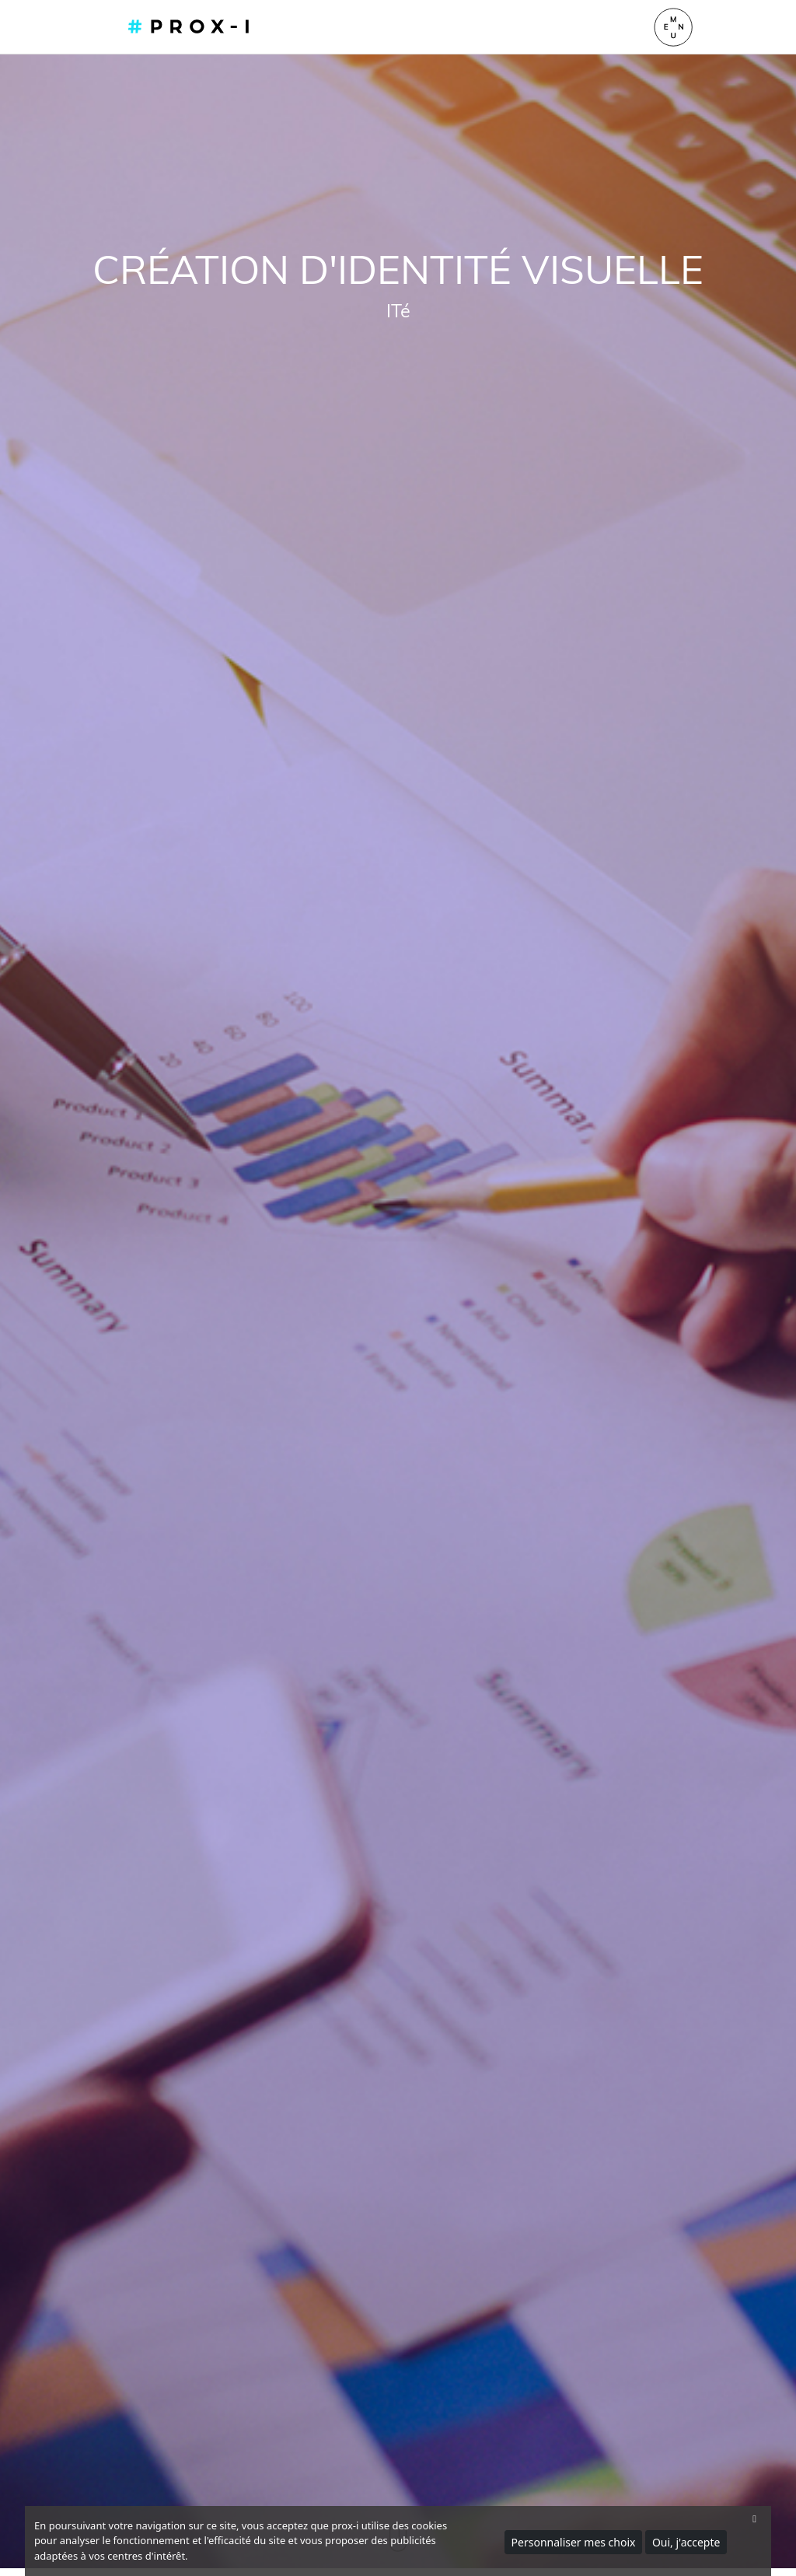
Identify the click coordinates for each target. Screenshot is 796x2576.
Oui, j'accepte (686, 2542)
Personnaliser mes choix (573, 2542)
